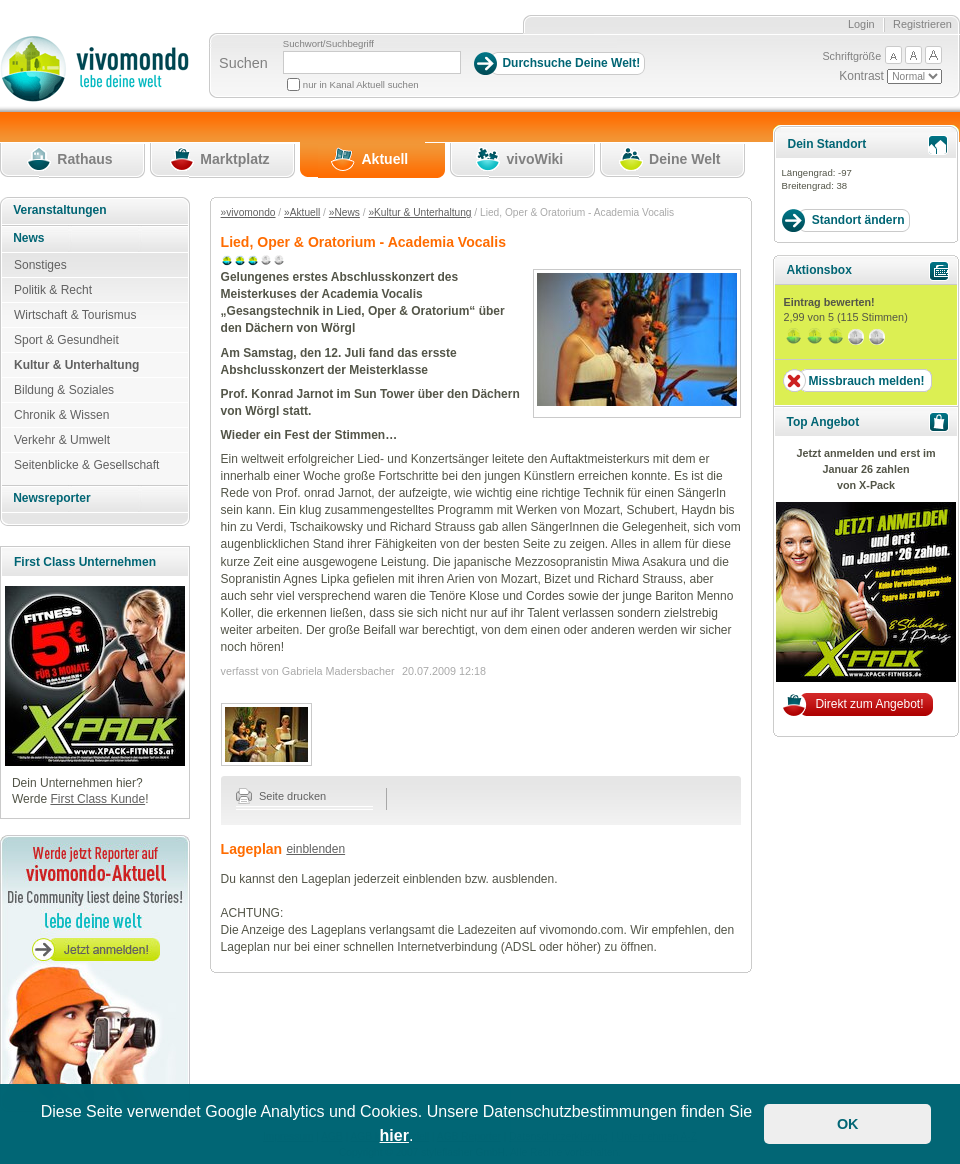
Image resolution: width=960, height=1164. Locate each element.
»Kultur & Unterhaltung (419, 212)
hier (394, 1135)
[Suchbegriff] (372, 62)
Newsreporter (51, 498)
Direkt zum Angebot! (869, 704)
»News (344, 212)
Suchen (243, 63)
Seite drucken (281, 796)
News (28, 238)
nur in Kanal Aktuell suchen (361, 84)
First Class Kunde (97, 799)
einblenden (315, 849)
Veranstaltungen (59, 210)
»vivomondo (248, 212)
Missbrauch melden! (866, 381)
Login (861, 24)
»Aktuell (302, 212)
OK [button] (848, 1124)
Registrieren (922, 24)
